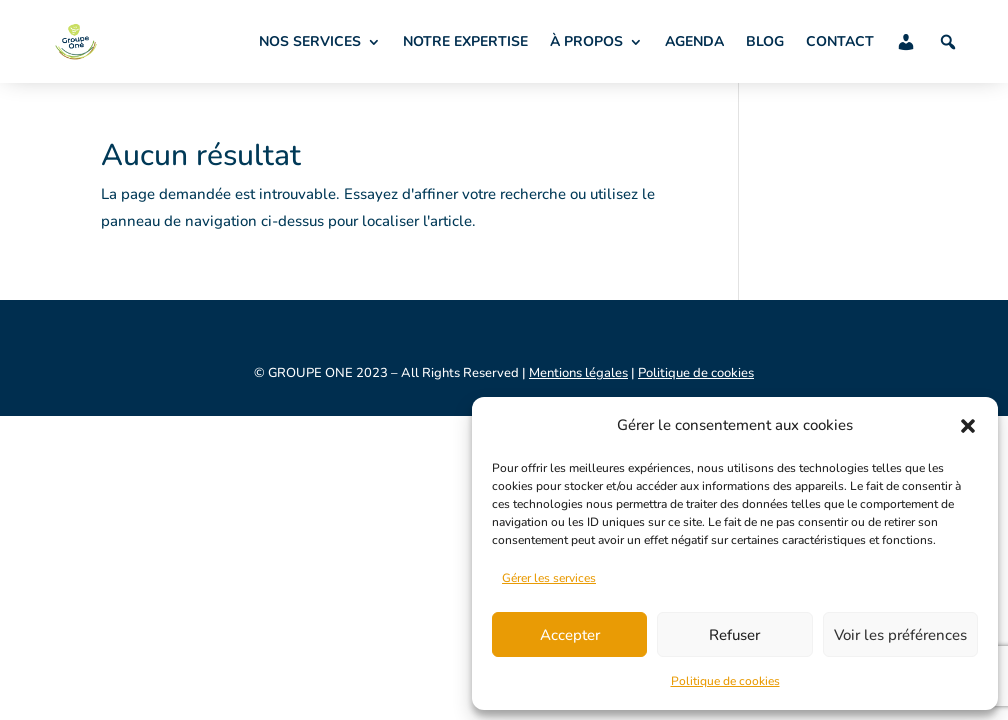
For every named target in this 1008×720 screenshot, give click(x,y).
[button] (968, 426)
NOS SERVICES (310, 41)
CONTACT (840, 41)
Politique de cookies (725, 681)
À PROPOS (586, 41)
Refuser (734, 635)
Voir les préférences (900, 635)
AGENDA (694, 41)
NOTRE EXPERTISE (465, 41)
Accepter (570, 635)
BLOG (765, 41)
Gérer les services (549, 578)
